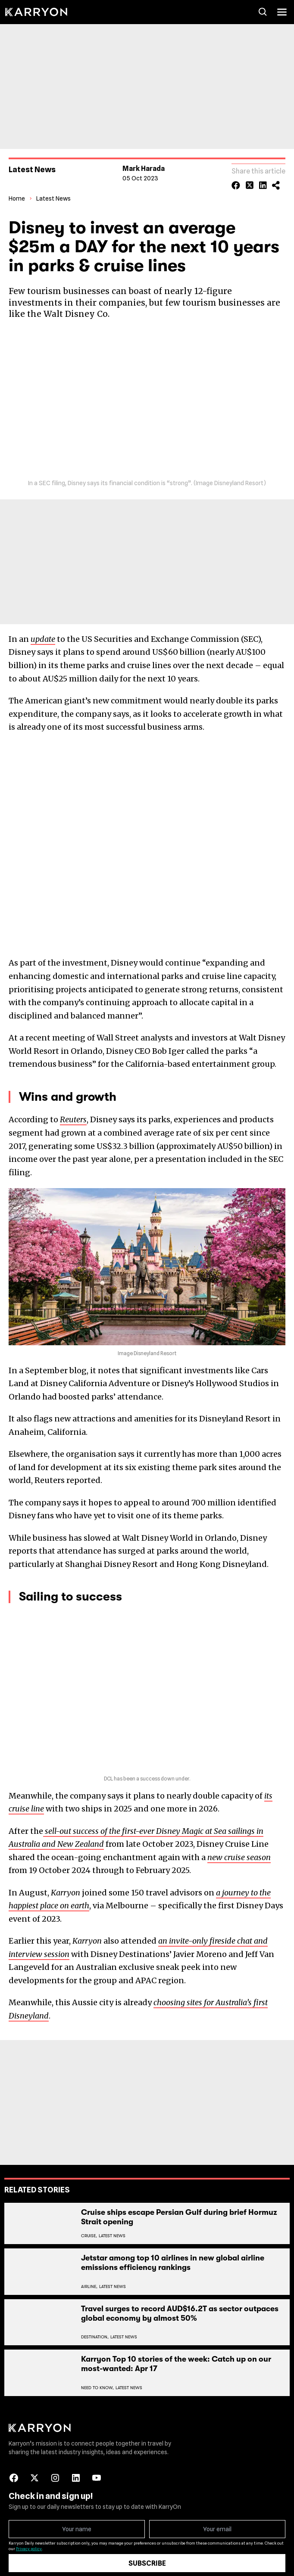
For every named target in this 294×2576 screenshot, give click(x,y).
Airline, (89, 2281)
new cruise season (239, 1853)
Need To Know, (97, 2383)
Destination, (95, 2332)
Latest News (53, 193)
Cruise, (89, 2231)
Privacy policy (29, 2544)
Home (17, 193)
